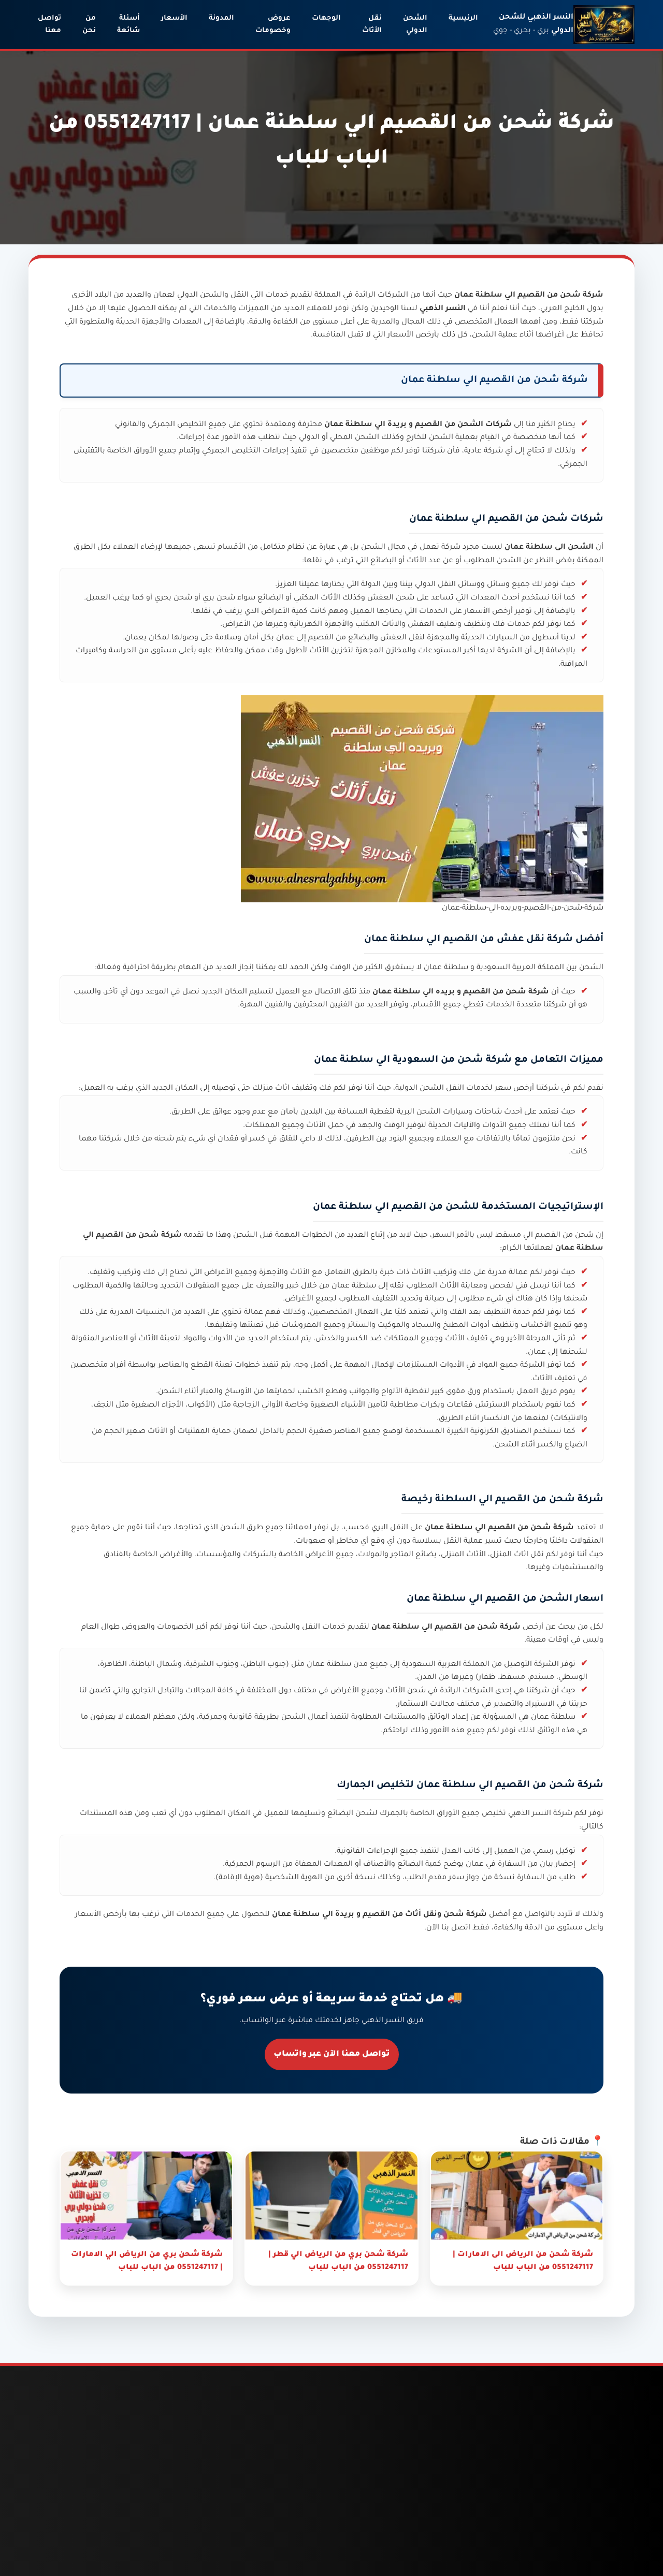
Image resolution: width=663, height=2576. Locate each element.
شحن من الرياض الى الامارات (284, 2502)
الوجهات (326, 18)
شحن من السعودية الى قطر (390, 2517)
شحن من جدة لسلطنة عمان (189, 2563)
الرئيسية (463, 18)
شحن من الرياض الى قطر (284, 2532)
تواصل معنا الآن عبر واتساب (331, 2054)
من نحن (89, 24)
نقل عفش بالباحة (80, 2532)
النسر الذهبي (529, 1814)
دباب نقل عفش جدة (76, 2481)
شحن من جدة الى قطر (185, 2532)
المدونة (221, 18)
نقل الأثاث (372, 24)
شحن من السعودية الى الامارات (390, 2487)
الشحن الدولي (415, 24)
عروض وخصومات (273, 24)
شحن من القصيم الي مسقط (544, 1236)
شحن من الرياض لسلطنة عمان (290, 2563)
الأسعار (174, 18)
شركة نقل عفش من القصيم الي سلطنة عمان (468, 939)
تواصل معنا (49, 24)
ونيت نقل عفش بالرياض (83, 2506)
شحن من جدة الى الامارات (185, 2502)
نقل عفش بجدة (83, 2551)
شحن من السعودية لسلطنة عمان (390, 2548)
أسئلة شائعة (128, 24)
